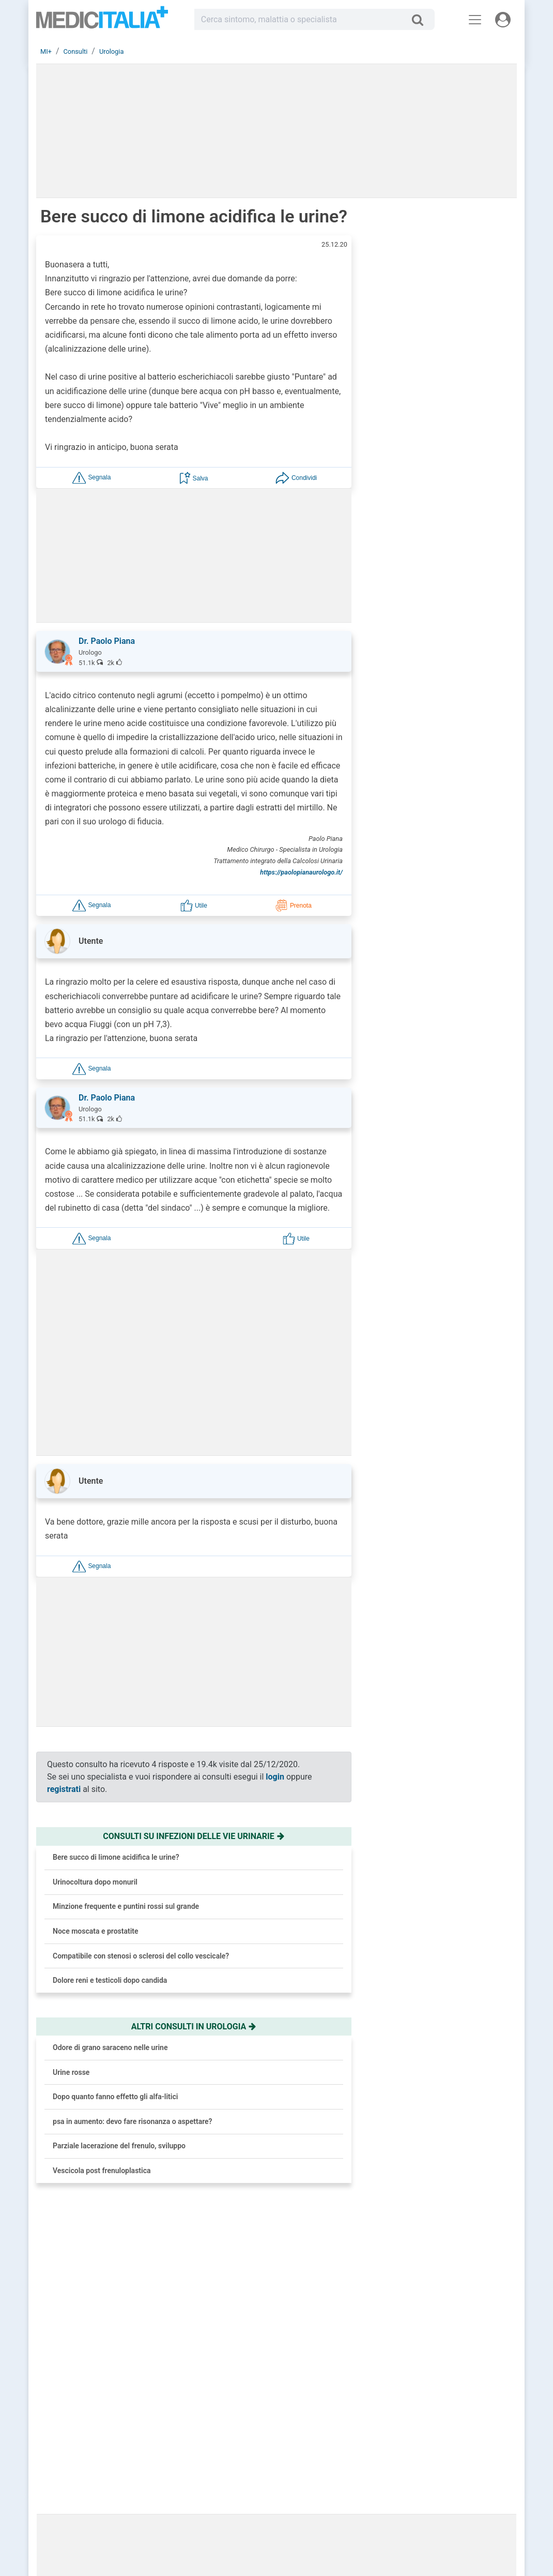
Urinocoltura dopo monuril (95, 1882)
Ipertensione (460, 947)
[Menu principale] (475, 19)
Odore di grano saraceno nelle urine (110, 2047)
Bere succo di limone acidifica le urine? (116, 1857)
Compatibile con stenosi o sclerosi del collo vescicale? (141, 1956)
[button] (91, 478)
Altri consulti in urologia (194, 2026)
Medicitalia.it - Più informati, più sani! (102, 21)
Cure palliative (463, 1119)
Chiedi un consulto (231, 2451)
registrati (64, 1789)
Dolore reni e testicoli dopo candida (110, 1980)
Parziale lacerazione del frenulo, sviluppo (119, 2146)
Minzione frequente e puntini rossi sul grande (126, 1906)
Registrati (244, 2439)
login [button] (275, 1777)
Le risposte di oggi (341, 2451)
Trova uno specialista (235, 2463)
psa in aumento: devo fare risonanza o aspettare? (132, 2121)
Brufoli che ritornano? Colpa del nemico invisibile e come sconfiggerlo (467, 491)
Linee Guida (265, 2526)
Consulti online (337, 2439)
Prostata (453, 1076)
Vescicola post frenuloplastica (102, 2170)
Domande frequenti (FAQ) (241, 2476)
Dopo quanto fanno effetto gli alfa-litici (115, 2096)
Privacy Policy (446, 2463)
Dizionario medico (341, 2476)
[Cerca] (421, 20)
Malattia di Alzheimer (456, 995)
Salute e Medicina (340, 2463)
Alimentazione (463, 1033)
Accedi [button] (215, 2439)
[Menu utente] (503, 19)
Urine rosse (71, 2072)
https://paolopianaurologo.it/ (301, 872)
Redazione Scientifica (456, 2451)
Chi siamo (440, 2439)
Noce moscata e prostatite (96, 1931)
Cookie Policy (445, 2476)
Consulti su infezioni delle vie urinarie (194, 1836)
